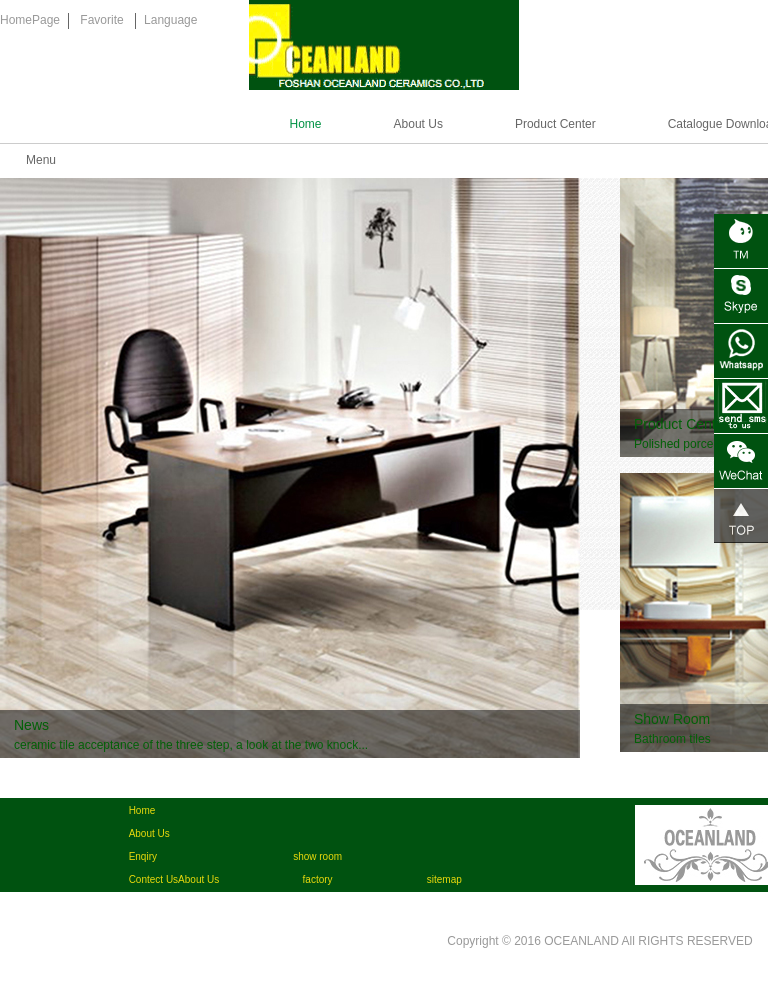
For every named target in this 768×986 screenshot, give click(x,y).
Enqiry (143, 856)
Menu (41, 160)
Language (170, 20)
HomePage (30, 20)
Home (306, 124)
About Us (418, 124)
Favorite (101, 20)
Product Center (555, 124)
